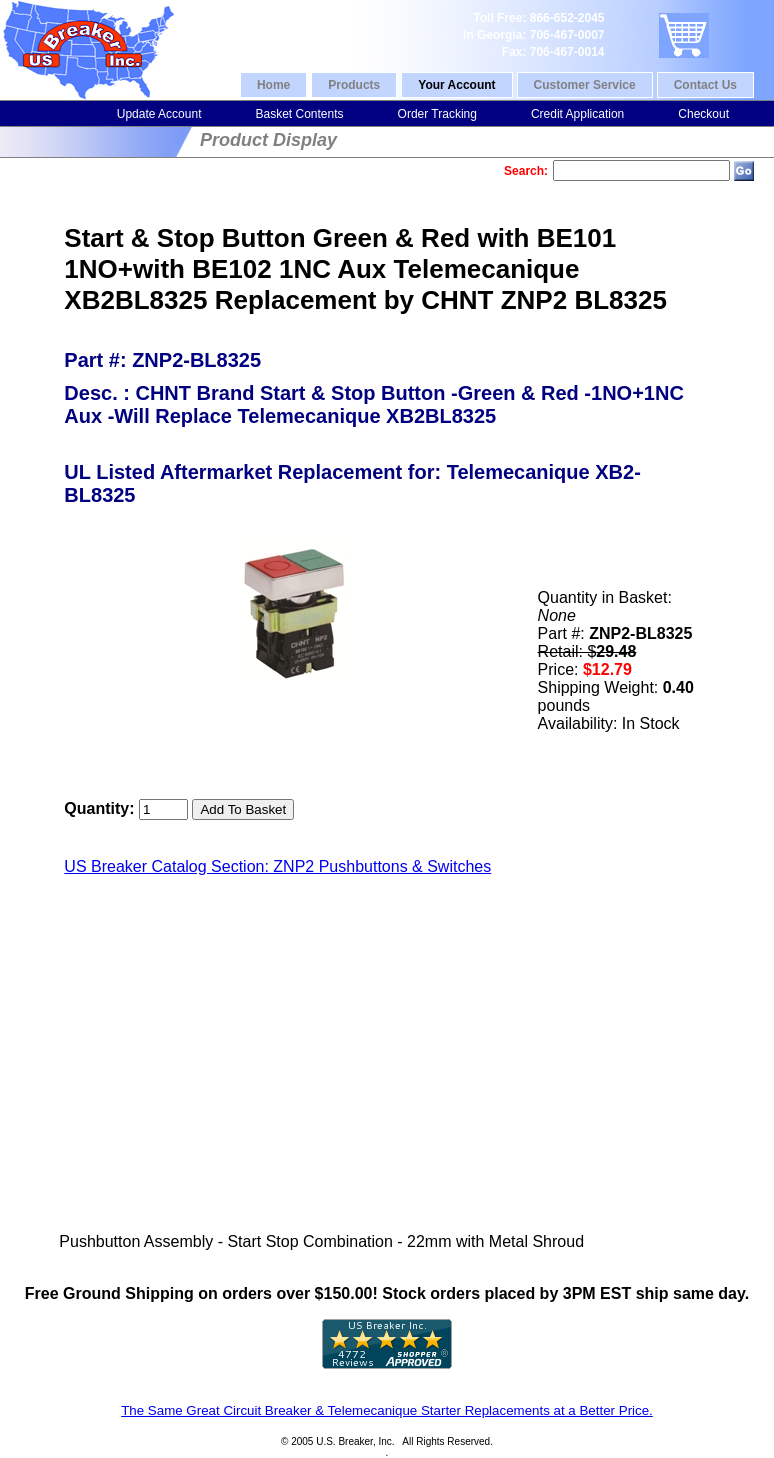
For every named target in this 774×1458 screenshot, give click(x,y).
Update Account (159, 114)
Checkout (703, 114)
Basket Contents (299, 114)
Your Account (456, 85)
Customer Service (585, 85)
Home (273, 85)
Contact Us (705, 85)
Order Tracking (437, 114)
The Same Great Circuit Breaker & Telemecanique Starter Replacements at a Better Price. (387, 1410)
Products (354, 85)
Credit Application (577, 114)
